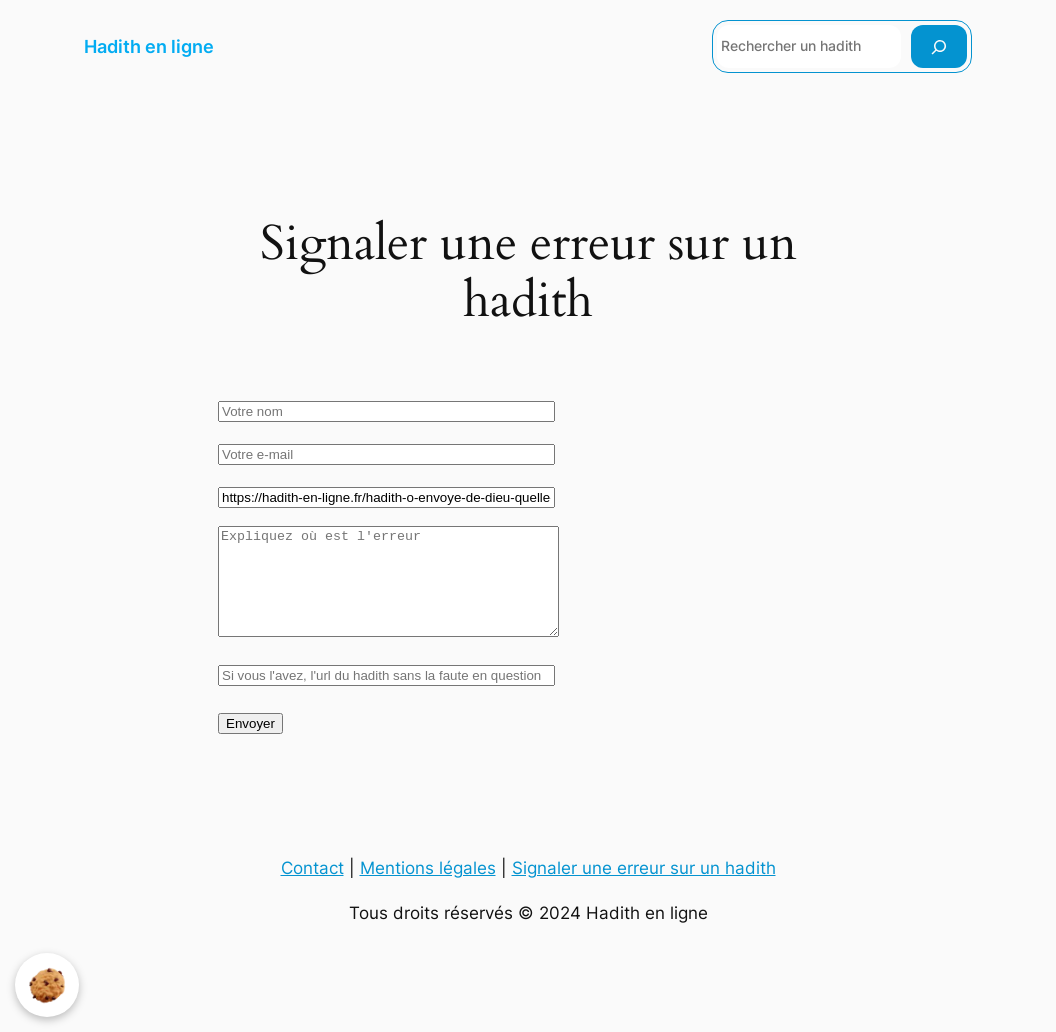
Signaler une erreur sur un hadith (644, 889)
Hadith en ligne (149, 46)
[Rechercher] (939, 46)
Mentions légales (428, 889)
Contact (312, 889)
